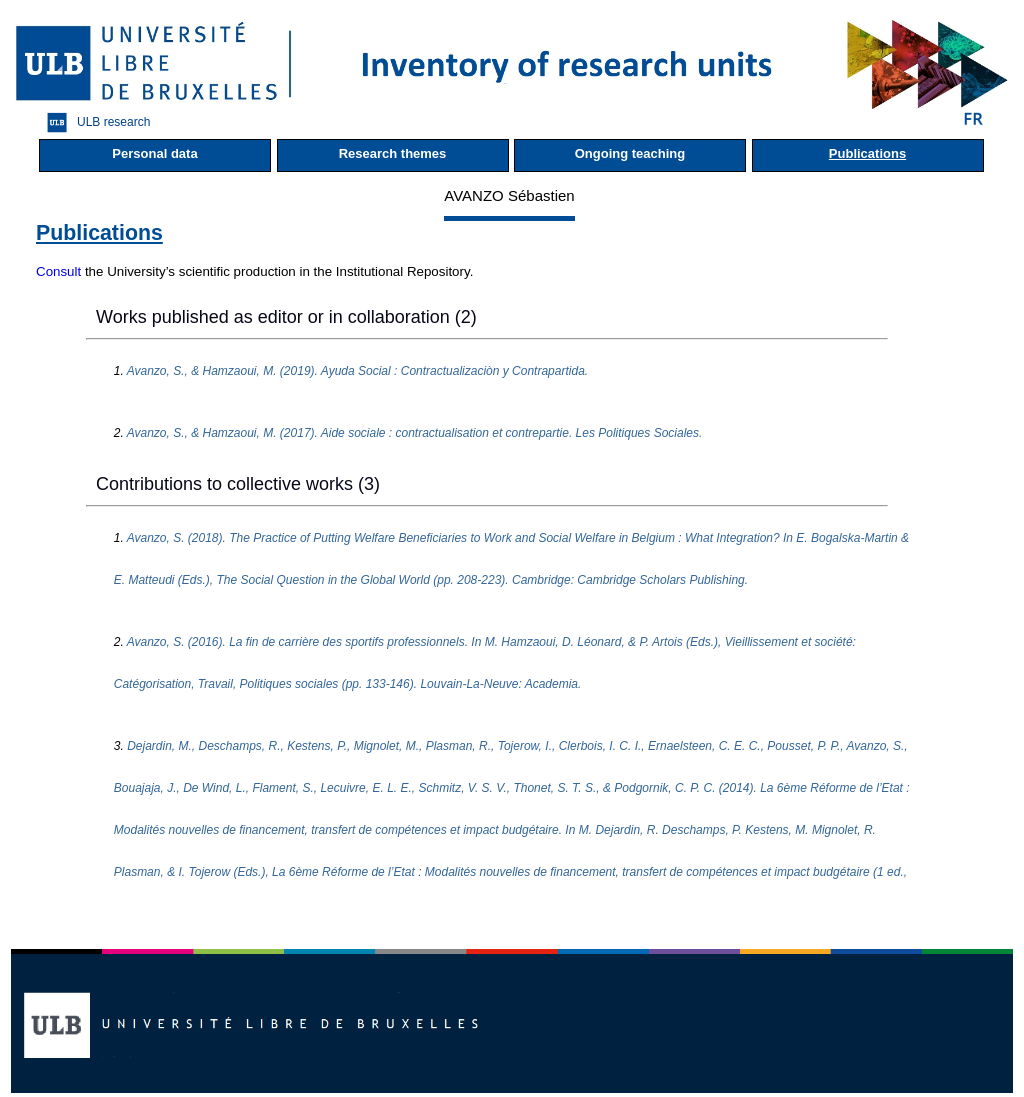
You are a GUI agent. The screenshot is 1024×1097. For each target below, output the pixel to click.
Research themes (393, 153)
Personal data (154, 153)
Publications (867, 153)
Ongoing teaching (630, 153)
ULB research (93, 122)
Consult (58, 271)
